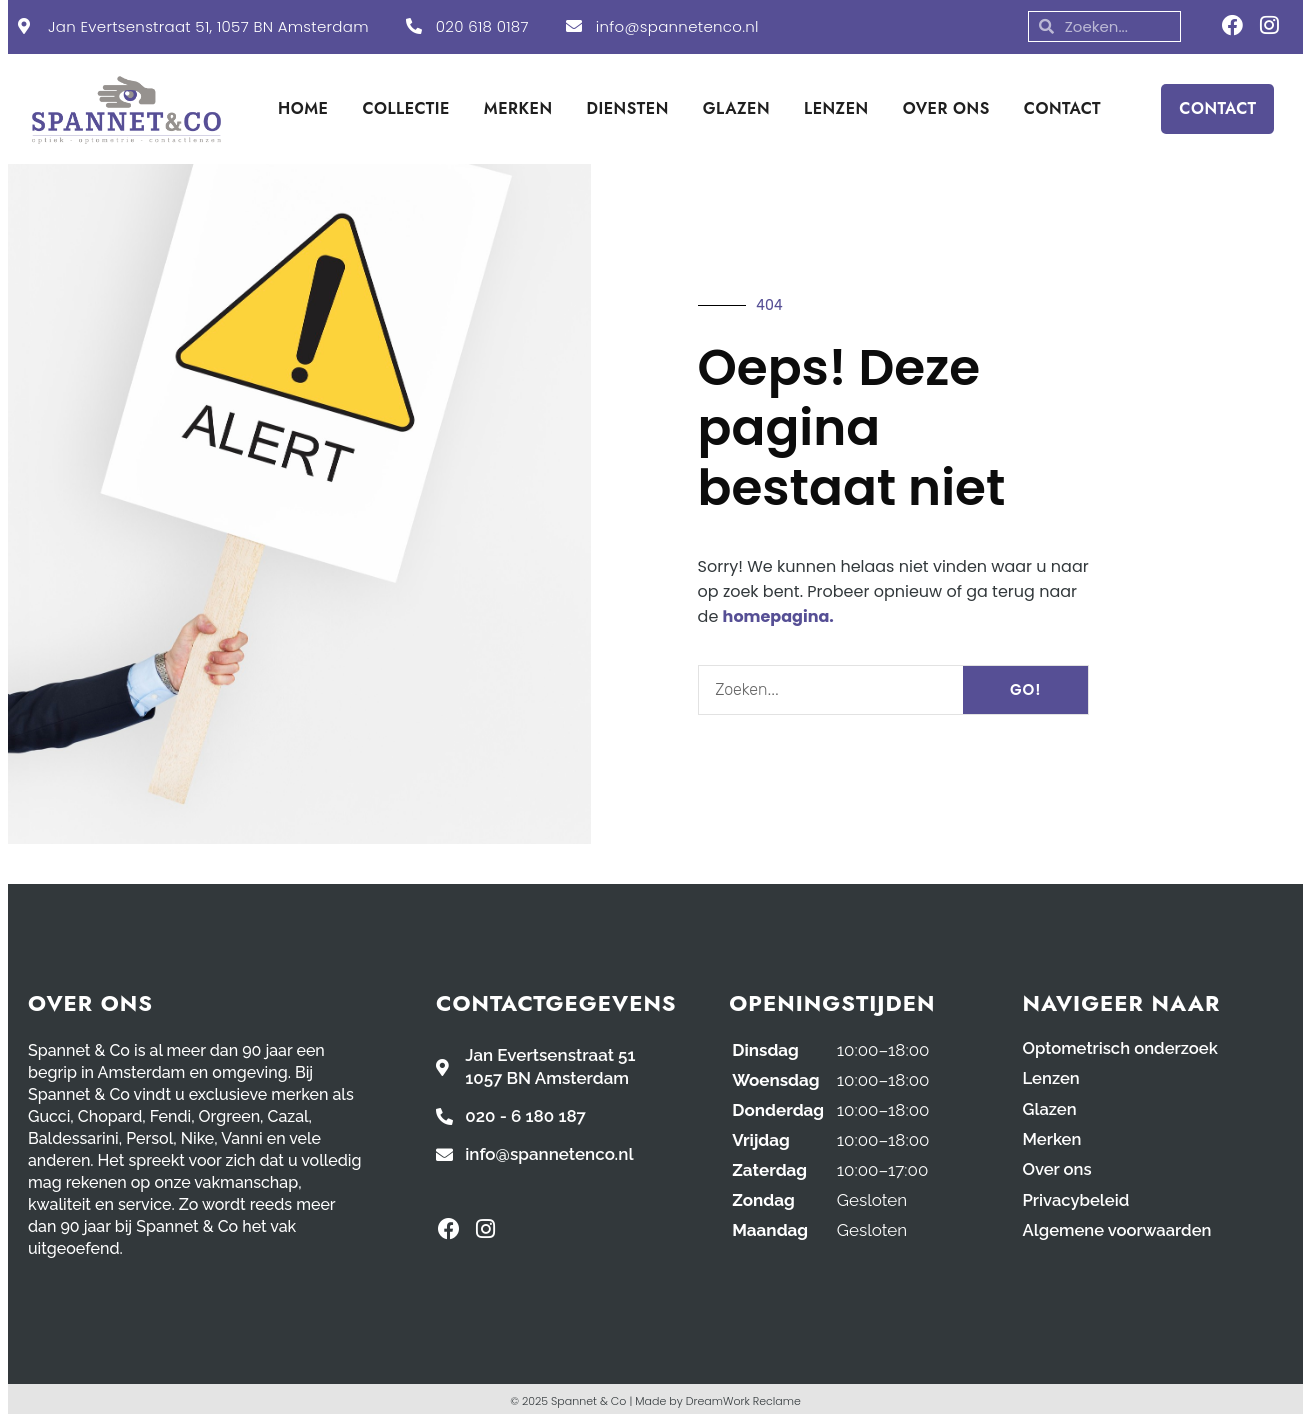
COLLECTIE (405, 108)
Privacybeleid (1077, 1199)
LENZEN (836, 108)
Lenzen (1052, 1079)
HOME (303, 108)
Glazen (1050, 1109)
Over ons (1058, 1169)
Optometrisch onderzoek (1123, 1049)
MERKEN (518, 108)
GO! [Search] (1026, 689)
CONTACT (1062, 108)
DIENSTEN (628, 108)
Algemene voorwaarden (1119, 1229)
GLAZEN (736, 108)
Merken (1053, 1139)
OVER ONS (946, 108)
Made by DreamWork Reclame (718, 1401)
